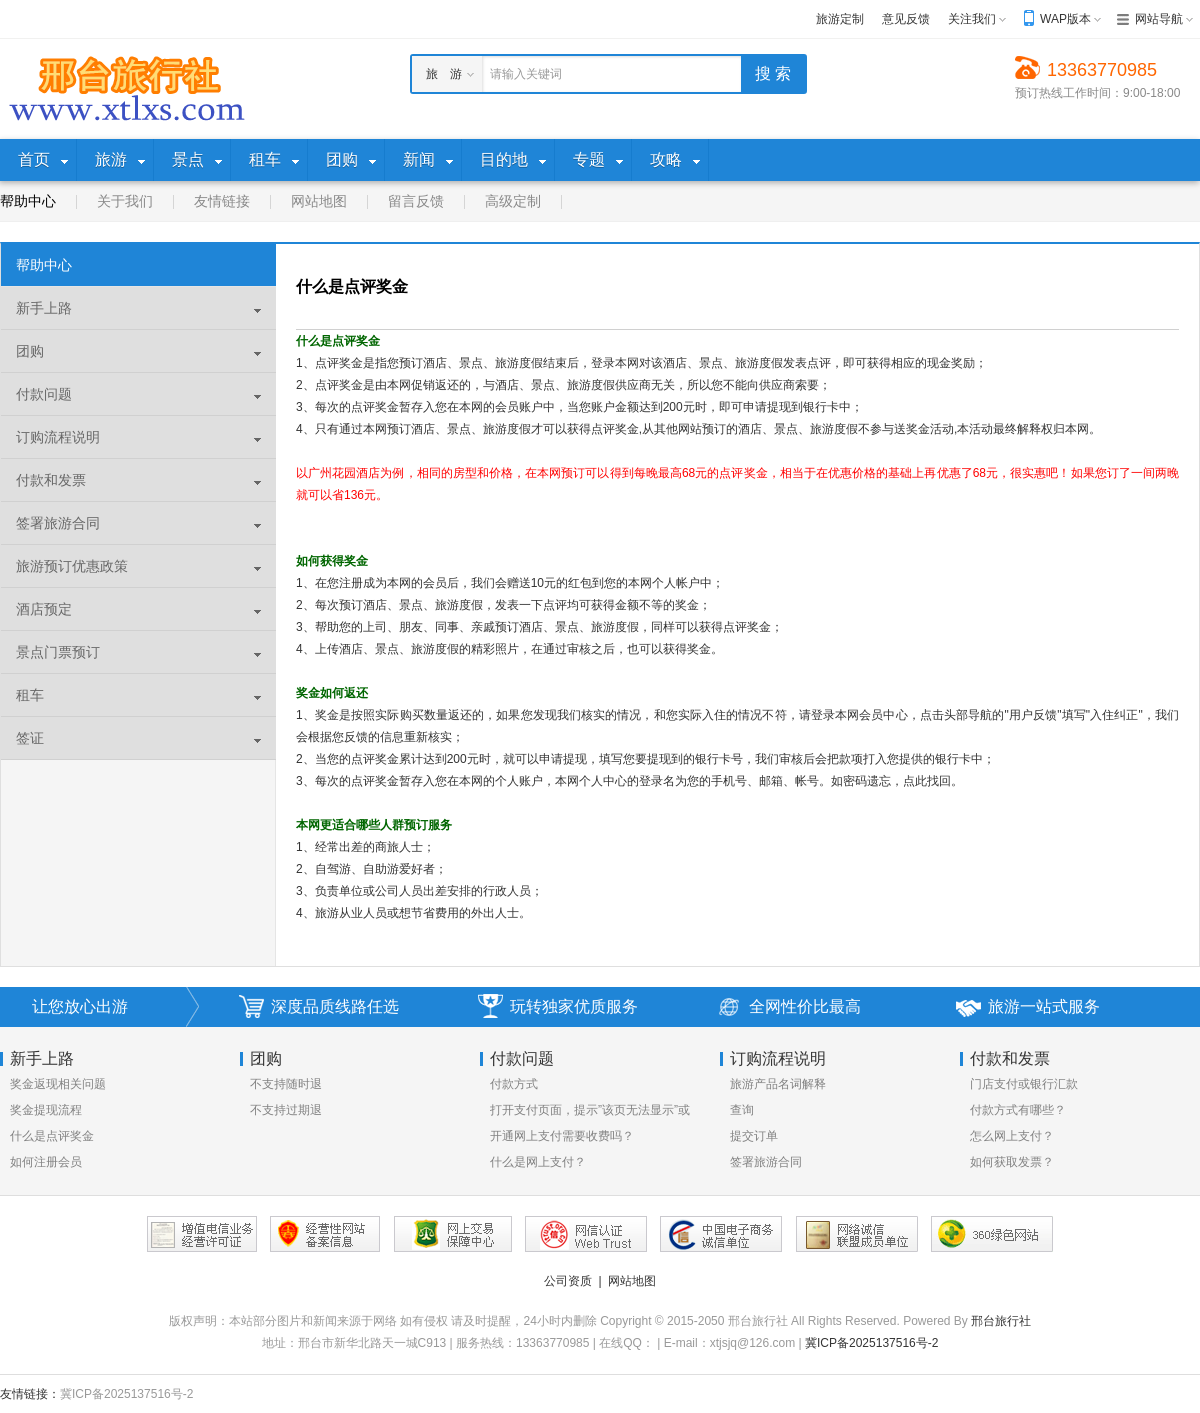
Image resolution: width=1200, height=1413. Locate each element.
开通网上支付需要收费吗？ (562, 1136)
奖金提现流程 (46, 1110)
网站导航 (1159, 19)
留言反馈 (416, 201)
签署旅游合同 (766, 1162)
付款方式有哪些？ (1018, 1110)
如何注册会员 (46, 1162)
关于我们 (125, 201)
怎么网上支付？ (1012, 1136)
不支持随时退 (286, 1084)
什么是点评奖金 (52, 1136)
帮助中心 (28, 201)
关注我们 (972, 19)
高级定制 (513, 201)
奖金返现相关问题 (58, 1084)
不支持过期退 (286, 1110)
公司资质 (568, 1281)
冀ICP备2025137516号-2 (871, 1343)
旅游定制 (840, 19)
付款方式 (514, 1084)
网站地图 (319, 201)
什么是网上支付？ (538, 1162)
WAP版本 (1065, 19)
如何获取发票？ (1012, 1162)
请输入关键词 (526, 74)
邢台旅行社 (1001, 1321)
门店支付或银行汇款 (1024, 1084)
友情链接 (222, 201)
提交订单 (754, 1136)
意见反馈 (906, 19)
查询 (742, 1110)
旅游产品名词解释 (778, 1084)
